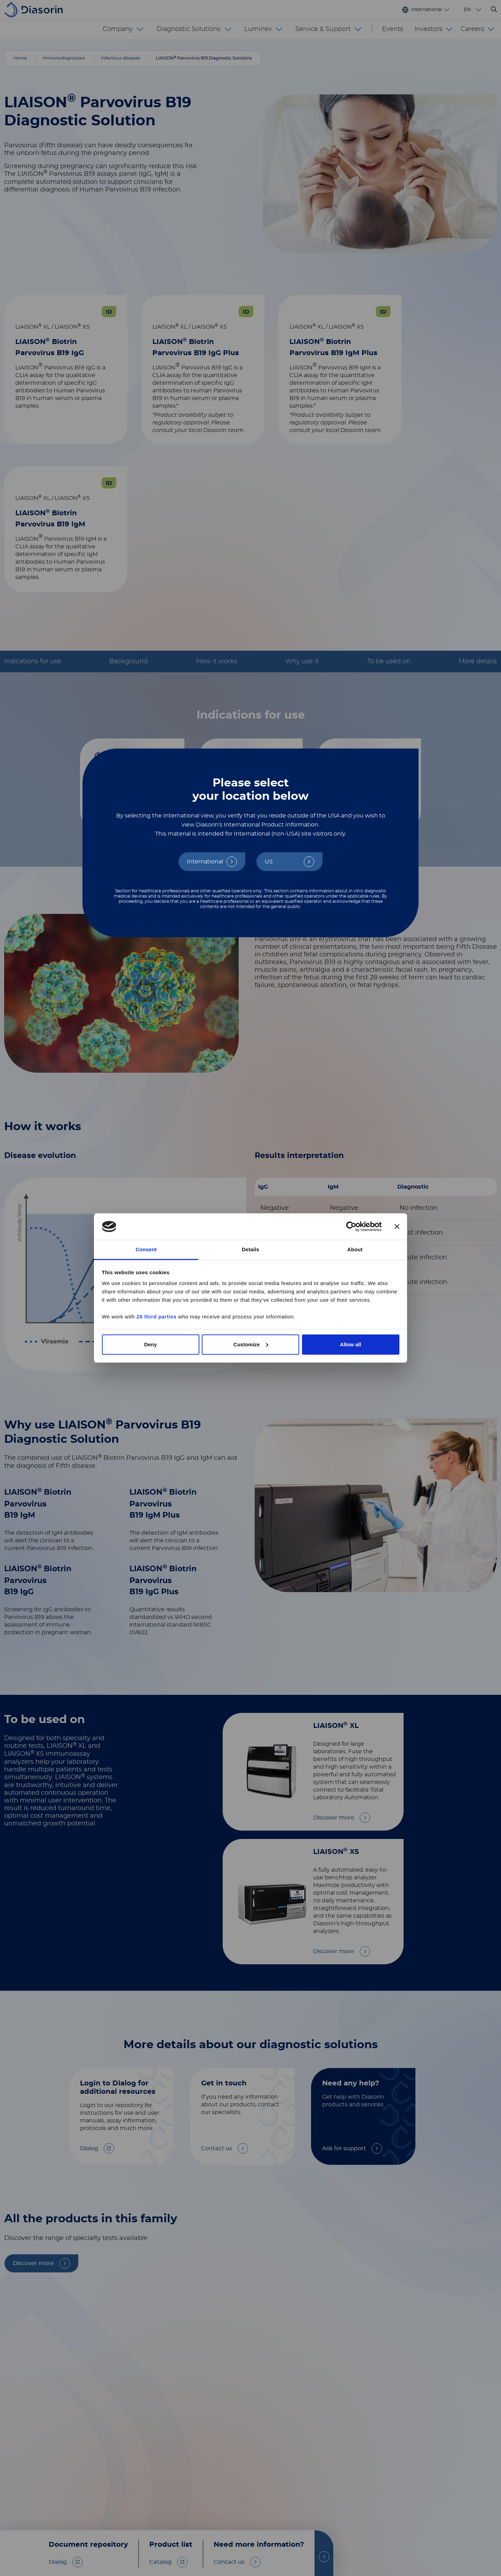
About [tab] (355, 1249)
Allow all (350, 1344)
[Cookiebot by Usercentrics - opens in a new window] (351, 1226)
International (205, 861)
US (269, 861)
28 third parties (156, 1317)
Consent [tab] (146, 1249)
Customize (250, 1344)
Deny (150, 1344)
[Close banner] (397, 1226)
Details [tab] (250, 1249)
